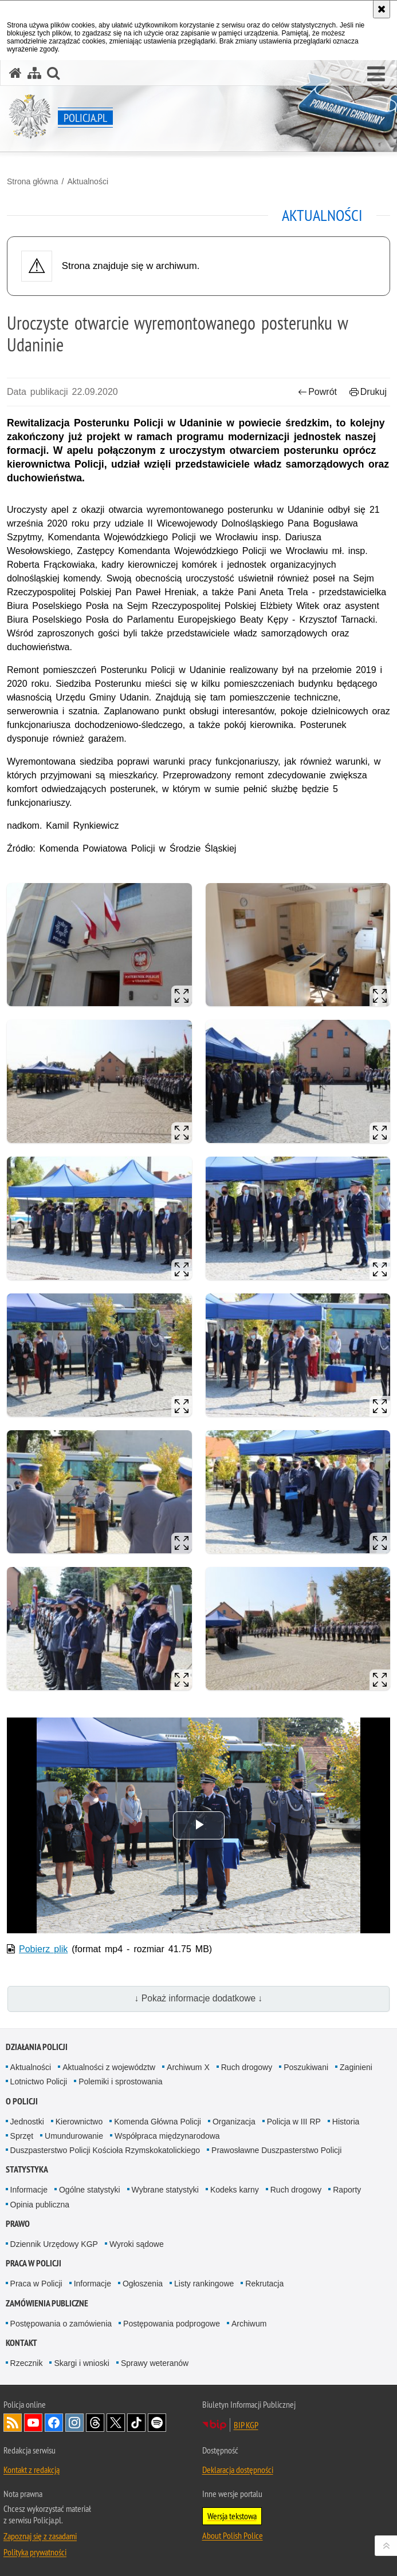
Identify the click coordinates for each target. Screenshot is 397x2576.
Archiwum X (188, 2067)
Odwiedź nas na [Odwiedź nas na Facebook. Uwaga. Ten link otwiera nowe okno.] (54, 2422)
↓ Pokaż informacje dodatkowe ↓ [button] (199, 1998)
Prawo (18, 2224)
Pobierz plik (43, 1949)
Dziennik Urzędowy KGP (54, 2244)
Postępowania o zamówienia (61, 2323)
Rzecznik (26, 2363)
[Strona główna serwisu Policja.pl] (15, 73)
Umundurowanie (74, 2135)
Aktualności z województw (108, 2067)
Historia (345, 2121)
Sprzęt (21, 2135)
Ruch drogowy (247, 2067)
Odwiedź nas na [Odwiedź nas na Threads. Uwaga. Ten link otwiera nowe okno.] (95, 2422)
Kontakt (21, 2343)
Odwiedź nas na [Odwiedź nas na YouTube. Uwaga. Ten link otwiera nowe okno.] (33, 2422)
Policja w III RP (294, 2121)
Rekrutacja (264, 2283)
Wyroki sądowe (136, 2244)
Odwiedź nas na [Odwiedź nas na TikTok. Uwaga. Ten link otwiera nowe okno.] (136, 2422)
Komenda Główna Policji (157, 2121)
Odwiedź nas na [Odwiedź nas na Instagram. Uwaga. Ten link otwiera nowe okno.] (74, 2422)
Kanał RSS (12, 2422)
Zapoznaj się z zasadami (40, 2536)
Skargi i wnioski (81, 2363)
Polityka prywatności (34, 2552)
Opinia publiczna (40, 2204)
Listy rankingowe (204, 2283)
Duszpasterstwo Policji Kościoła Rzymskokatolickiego (105, 2150)
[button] (376, 74)
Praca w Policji (33, 2263)
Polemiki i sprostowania (120, 2081)
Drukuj (368, 392)
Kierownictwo (79, 2121)
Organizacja (234, 2121)
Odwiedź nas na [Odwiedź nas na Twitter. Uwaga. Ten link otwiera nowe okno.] (116, 2422)
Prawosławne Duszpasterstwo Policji (276, 2150)
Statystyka (27, 2169)
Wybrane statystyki (165, 2189)
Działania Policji (37, 2047)
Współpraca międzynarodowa (167, 2135)
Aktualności (87, 181)
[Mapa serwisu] (34, 73)
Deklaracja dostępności (237, 2469)
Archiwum (248, 2323)
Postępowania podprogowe (171, 2323)
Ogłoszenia (143, 2283)
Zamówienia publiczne (47, 2303)
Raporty (347, 2189)
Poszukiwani (306, 2067)
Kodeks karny (234, 2189)
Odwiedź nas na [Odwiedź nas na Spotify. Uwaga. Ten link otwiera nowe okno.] (157, 2422)
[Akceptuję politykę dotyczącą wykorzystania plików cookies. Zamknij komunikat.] (381, 9)
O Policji (22, 2101)
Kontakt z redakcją (31, 2469)
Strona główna (32, 181)
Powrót (317, 392)
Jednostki (27, 2121)
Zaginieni (356, 2067)
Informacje (29, 2189)
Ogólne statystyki (89, 2189)
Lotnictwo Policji (39, 2081)
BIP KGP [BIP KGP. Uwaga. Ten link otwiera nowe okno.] (246, 2425)
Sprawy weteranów (154, 2363)
